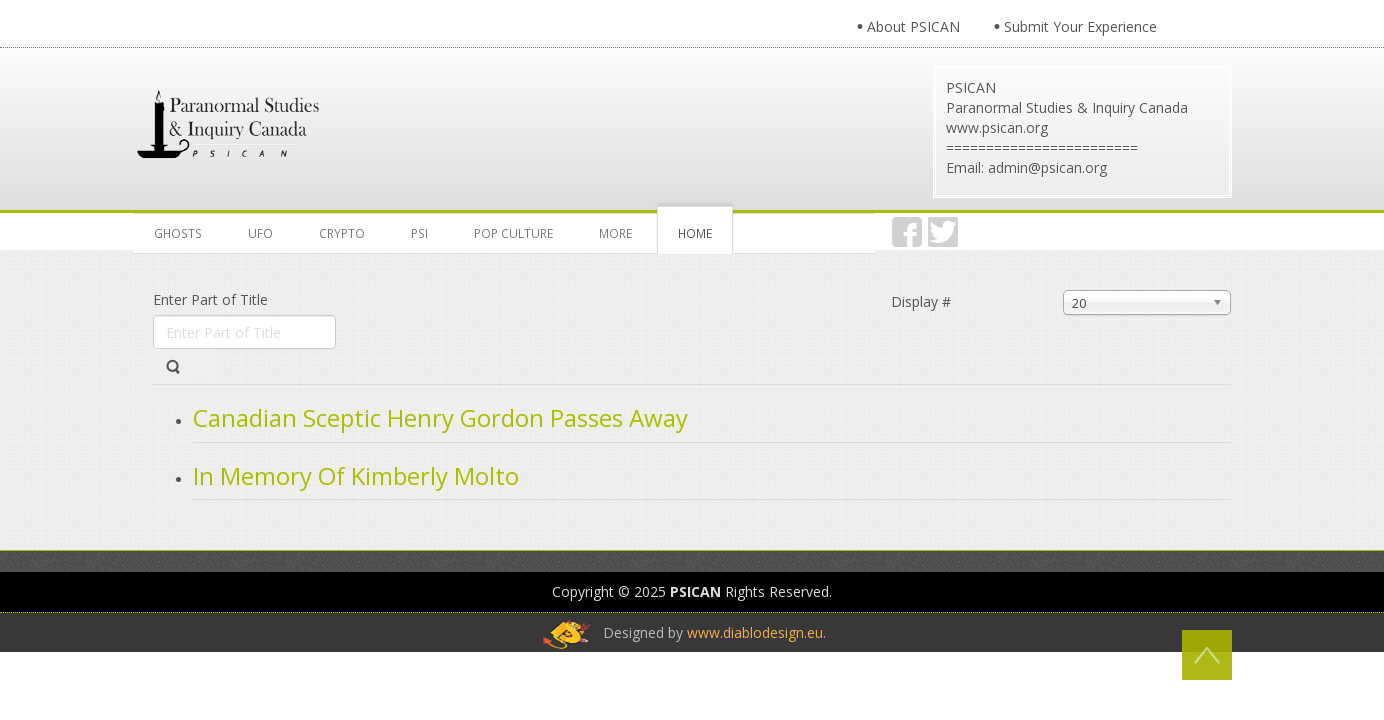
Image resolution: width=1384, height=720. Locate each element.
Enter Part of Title (212, 299)
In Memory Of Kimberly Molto (356, 475)
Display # (921, 301)
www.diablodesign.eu (755, 632)
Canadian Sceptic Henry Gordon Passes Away (440, 417)
